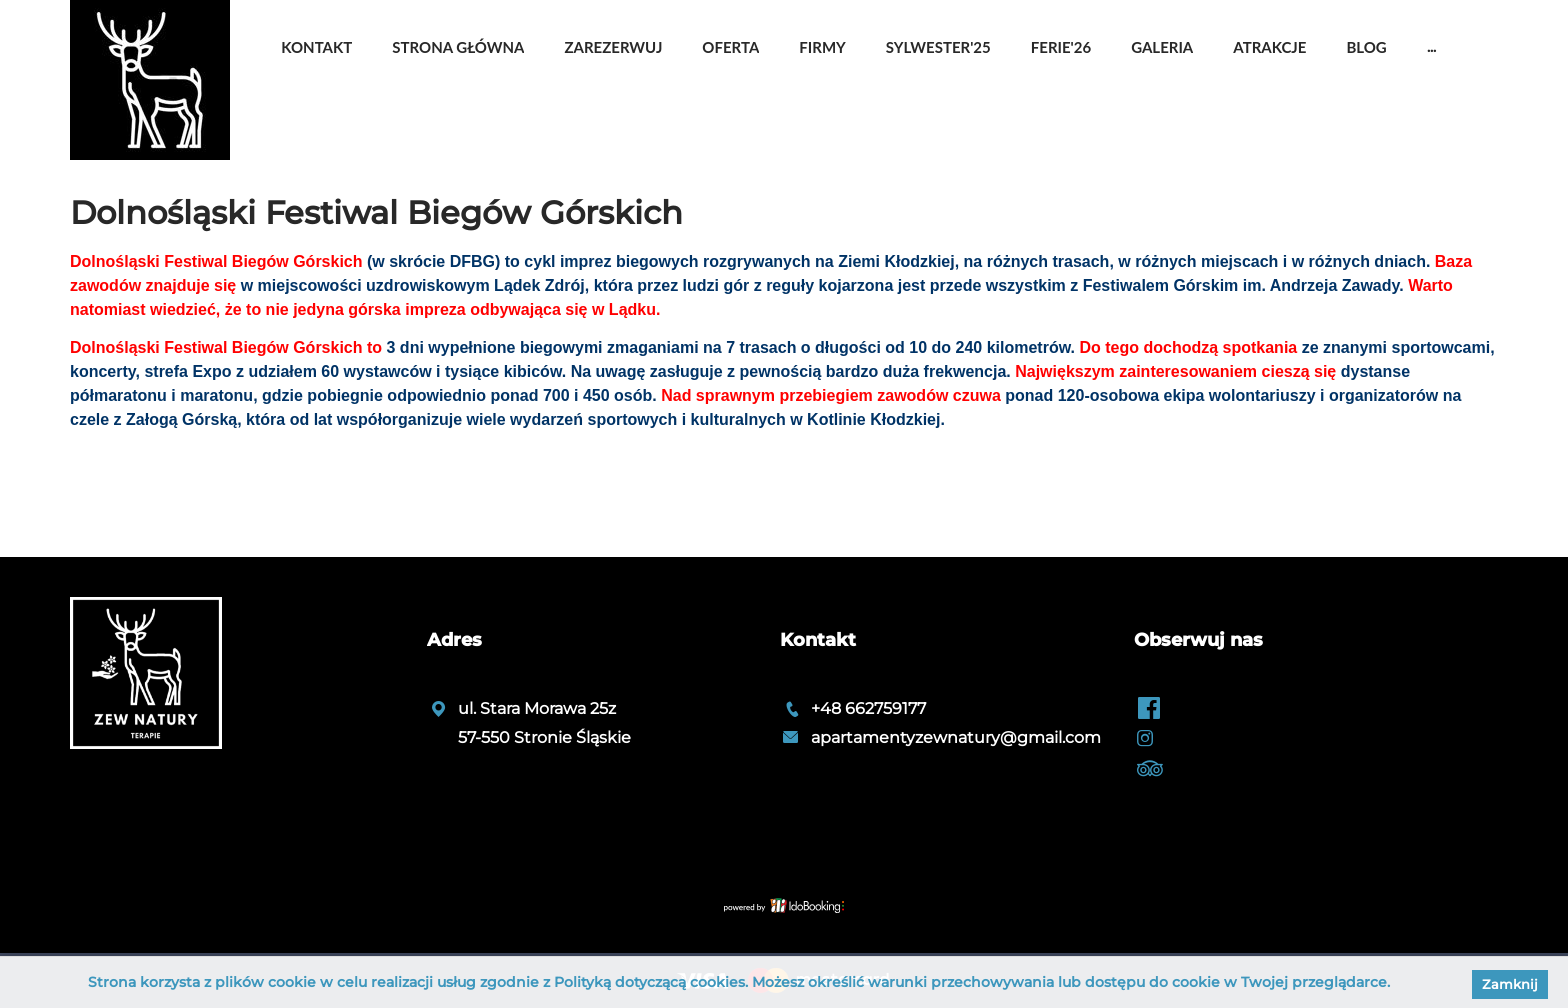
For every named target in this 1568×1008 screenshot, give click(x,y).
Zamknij (1510, 984)
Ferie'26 (1061, 47)
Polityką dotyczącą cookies (649, 982)
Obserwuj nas (1198, 640)
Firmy (822, 47)
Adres (454, 640)
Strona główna (458, 47)
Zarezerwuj (613, 47)
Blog (1366, 47)
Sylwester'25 (938, 47)
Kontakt (316, 47)
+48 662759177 (868, 708)
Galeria (1162, 47)
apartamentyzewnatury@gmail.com (956, 737)
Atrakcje (1269, 47)
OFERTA (730, 47)
